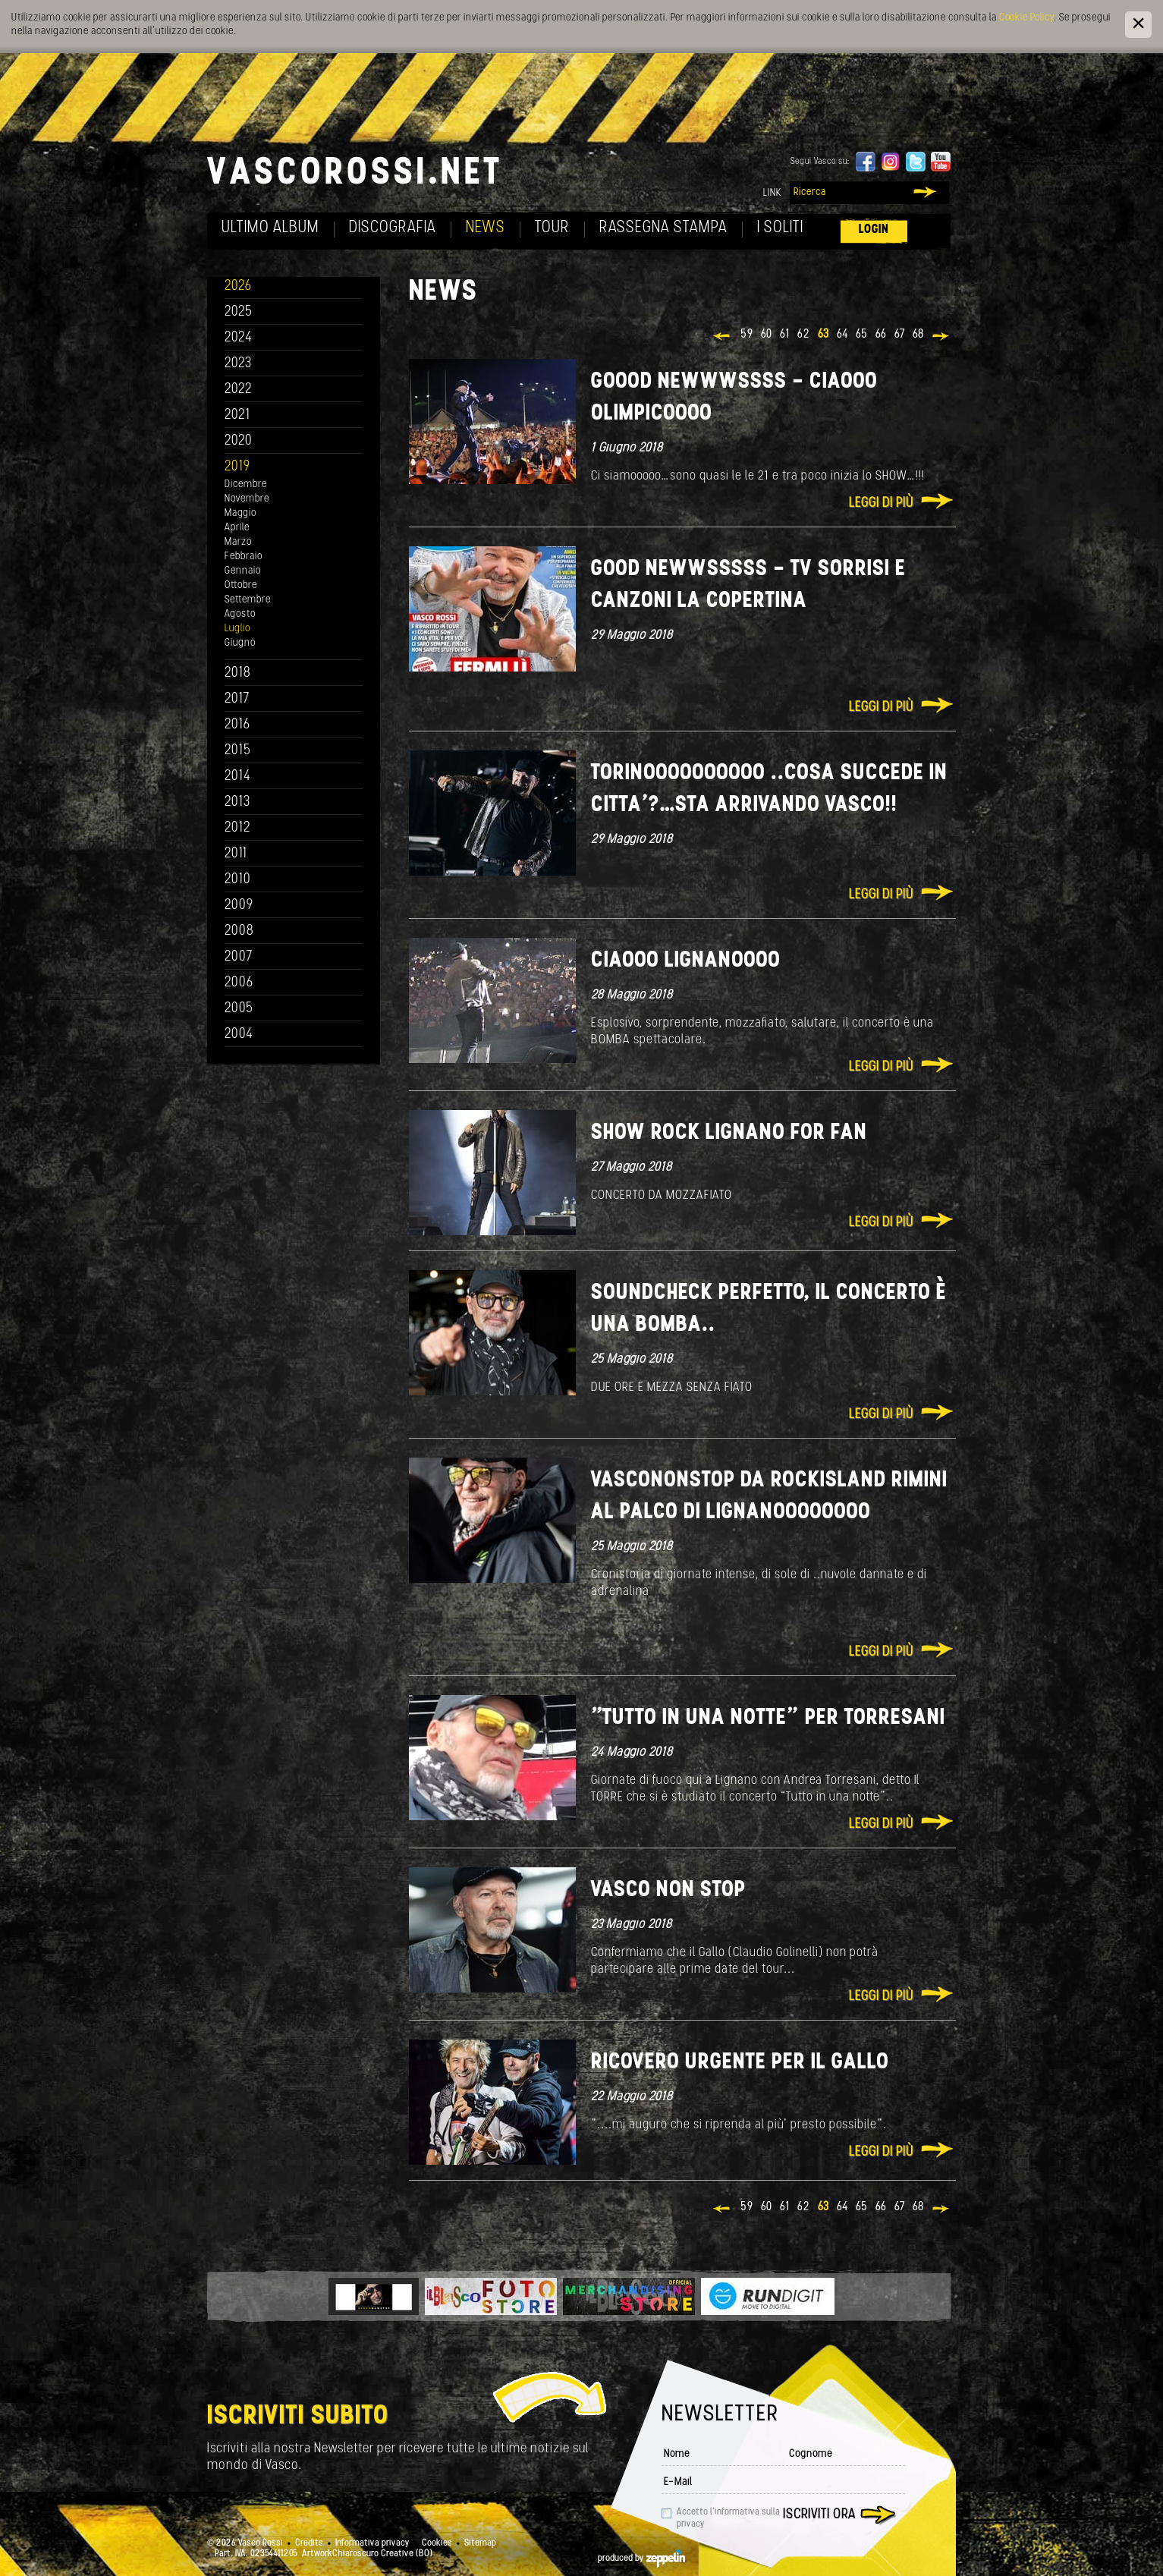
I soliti (780, 228)
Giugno (240, 643)
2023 (238, 364)
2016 (237, 725)
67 (899, 335)
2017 (237, 699)
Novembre (247, 499)
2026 (238, 286)
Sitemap (480, 2543)
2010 (238, 880)
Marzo (238, 542)
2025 (239, 312)
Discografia (392, 228)
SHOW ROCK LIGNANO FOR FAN (729, 1133)
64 (842, 335)
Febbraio (243, 556)
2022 (239, 389)
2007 (239, 957)
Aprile (237, 527)
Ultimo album (270, 228)
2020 (239, 441)
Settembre (248, 599)
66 (881, 335)
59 (746, 335)
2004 (239, 1034)
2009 (239, 905)
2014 (238, 776)
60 (766, 335)
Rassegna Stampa (663, 228)
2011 (236, 854)
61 (785, 335)
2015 (238, 751)
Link (772, 193)
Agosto (240, 614)
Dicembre (246, 484)
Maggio (240, 513)
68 (918, 335)
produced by (641, 2558)
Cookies (437, 2543)
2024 (239, 338)
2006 (239, 983)
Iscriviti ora (819, 2515)
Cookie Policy (1026, 18)
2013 (237, 802)
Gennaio (243, 571)
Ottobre (241, 585)
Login (874, 229)
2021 (237, 415)
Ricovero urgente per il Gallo (740, 2062)
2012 (238, 828)
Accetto (728, 2518)
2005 (239, 1009)
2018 (238, 673)
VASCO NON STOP (668, 1890)
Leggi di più (881, 503)
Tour (552, 228)
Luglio (237, 628)
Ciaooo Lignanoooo (686, 961)
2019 (237, 467)
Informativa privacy (372, 2543)
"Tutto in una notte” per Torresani (768, 1718)
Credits (309, 2543)
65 (862, 335)
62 (803, 335)
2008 (239, 931)
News (485, 228)
